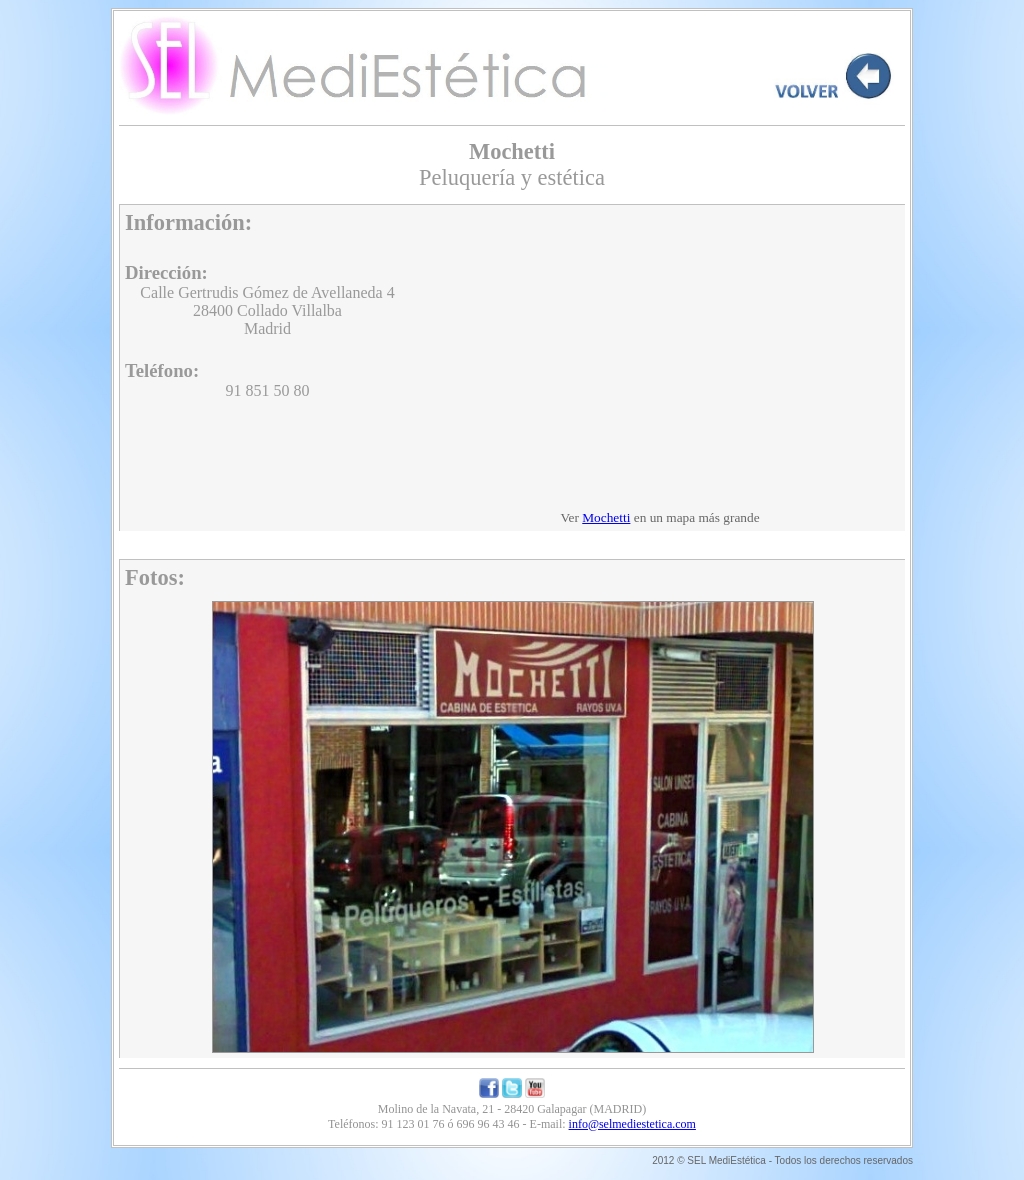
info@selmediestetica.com (632, 1124)
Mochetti (606, 517)
